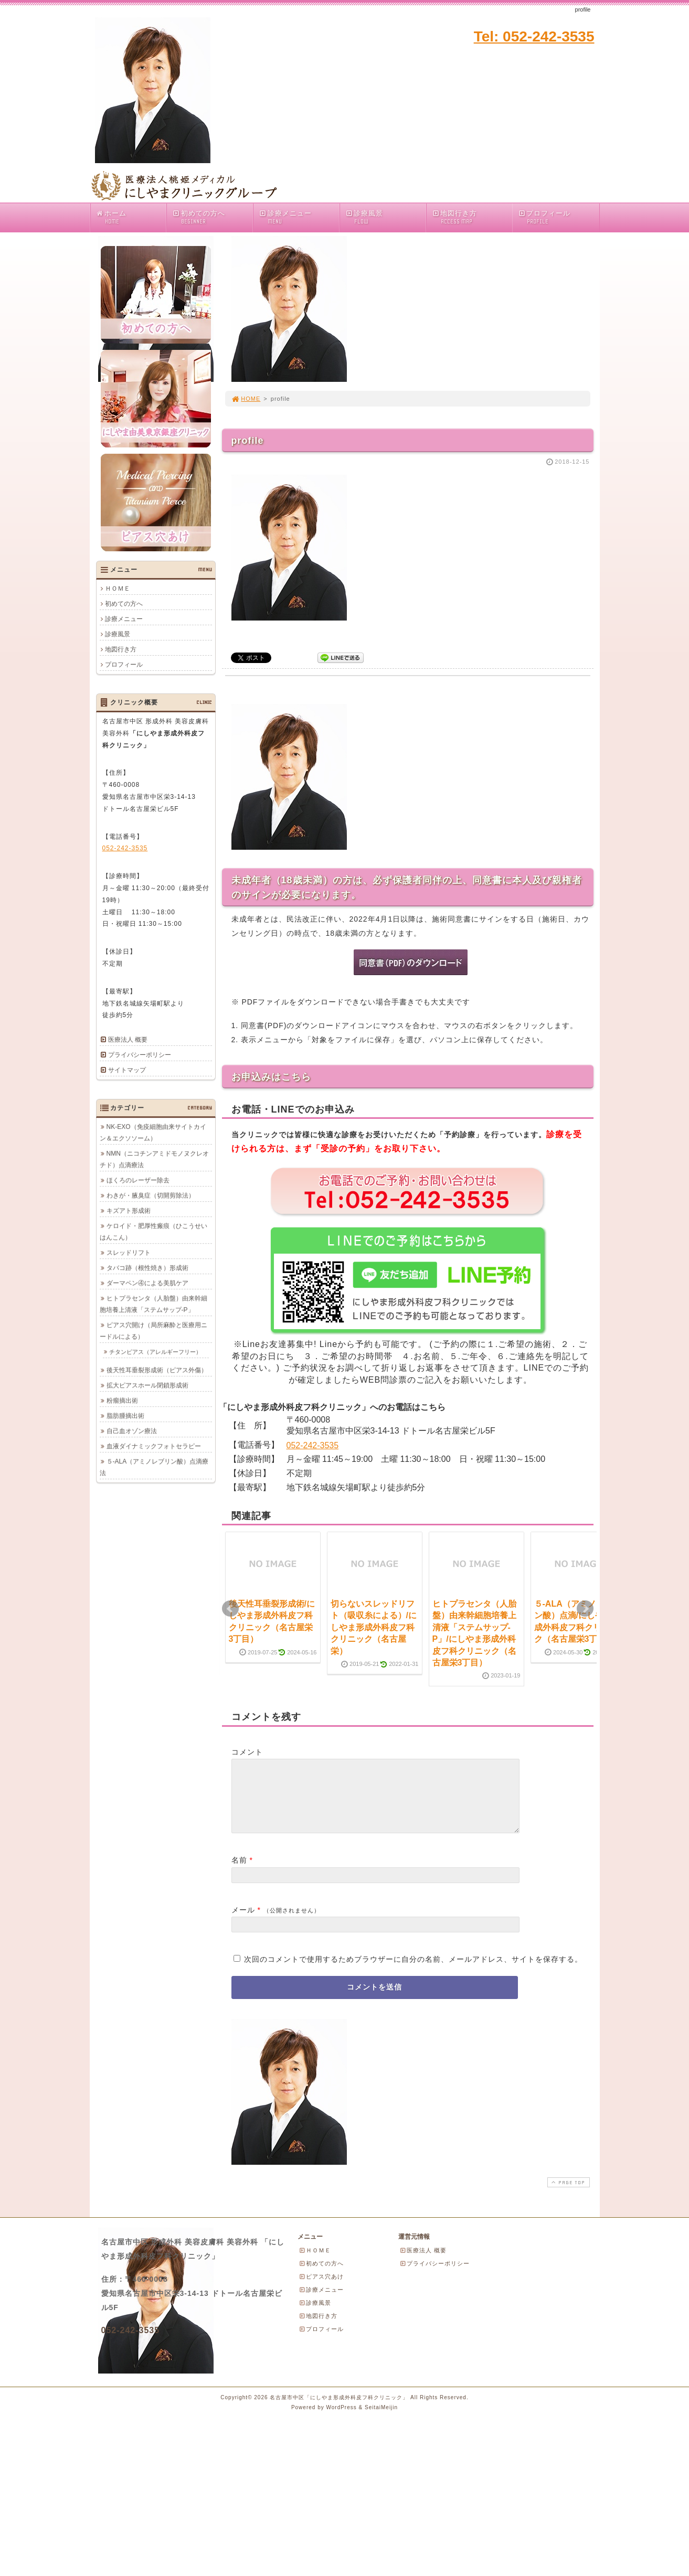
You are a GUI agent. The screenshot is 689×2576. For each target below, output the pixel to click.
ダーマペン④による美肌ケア (147, 1283)
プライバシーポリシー (139, 1055)
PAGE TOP (567, 2195)
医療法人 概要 (127, 1039)
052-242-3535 (313, 1445)
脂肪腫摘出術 (125, 1415)
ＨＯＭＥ (117, 588)
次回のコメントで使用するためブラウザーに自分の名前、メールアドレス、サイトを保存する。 (413, 1972)
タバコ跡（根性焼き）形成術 (147, 1267)
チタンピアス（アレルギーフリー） (155, 1352)
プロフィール (544, 217)
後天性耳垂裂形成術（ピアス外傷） (157, 1370)
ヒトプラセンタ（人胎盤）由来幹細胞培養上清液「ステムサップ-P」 (153, 1304)
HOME (246, 399)
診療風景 (385, 217)
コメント (247, 1752)
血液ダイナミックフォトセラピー (154, 1446)
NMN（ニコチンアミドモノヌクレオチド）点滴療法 (154, 1159)
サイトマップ (127, 1070)
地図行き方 (472, 217)
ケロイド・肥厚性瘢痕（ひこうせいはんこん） (153, 1231)
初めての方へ (212, 217)
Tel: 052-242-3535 (534, 36)
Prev (230, 1608)
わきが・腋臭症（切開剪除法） (151, 1195)
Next (585, 1608)
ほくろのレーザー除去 (138, 1180)
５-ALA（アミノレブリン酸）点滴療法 (154, 1467)
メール (243, 1922)
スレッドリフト (129, 1252)
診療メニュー (299, 217)
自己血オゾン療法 (132, 1431)
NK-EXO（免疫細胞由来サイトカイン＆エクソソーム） (153, 1132)
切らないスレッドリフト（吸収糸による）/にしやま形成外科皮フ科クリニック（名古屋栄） (374, 1627)
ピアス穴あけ (321, 2289)
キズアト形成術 (129, 1210)
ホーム (131, 217)
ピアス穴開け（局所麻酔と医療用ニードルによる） (153, 1330)
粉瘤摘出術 (122, 1400)
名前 (239, 1872)
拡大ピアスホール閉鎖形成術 (147, 1385)
